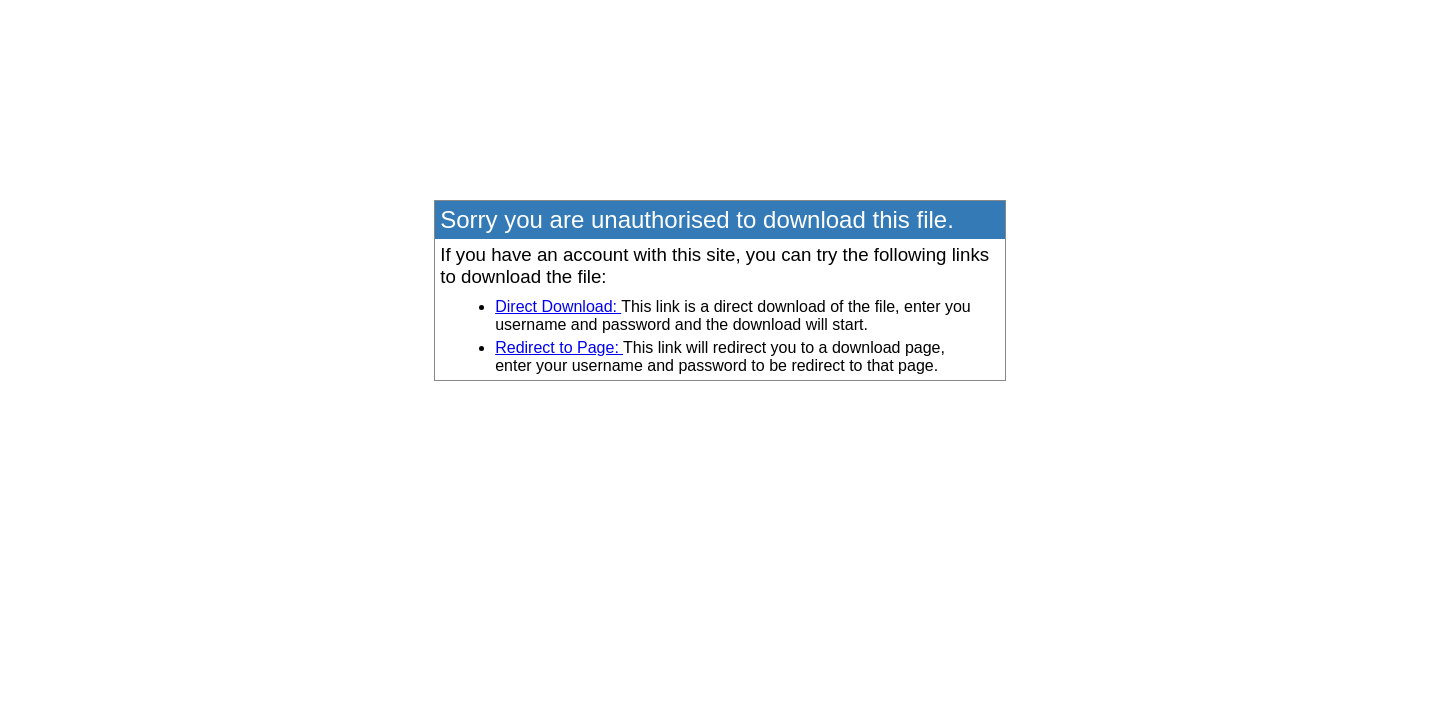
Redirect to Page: (559, 347)
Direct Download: (558, 306)
